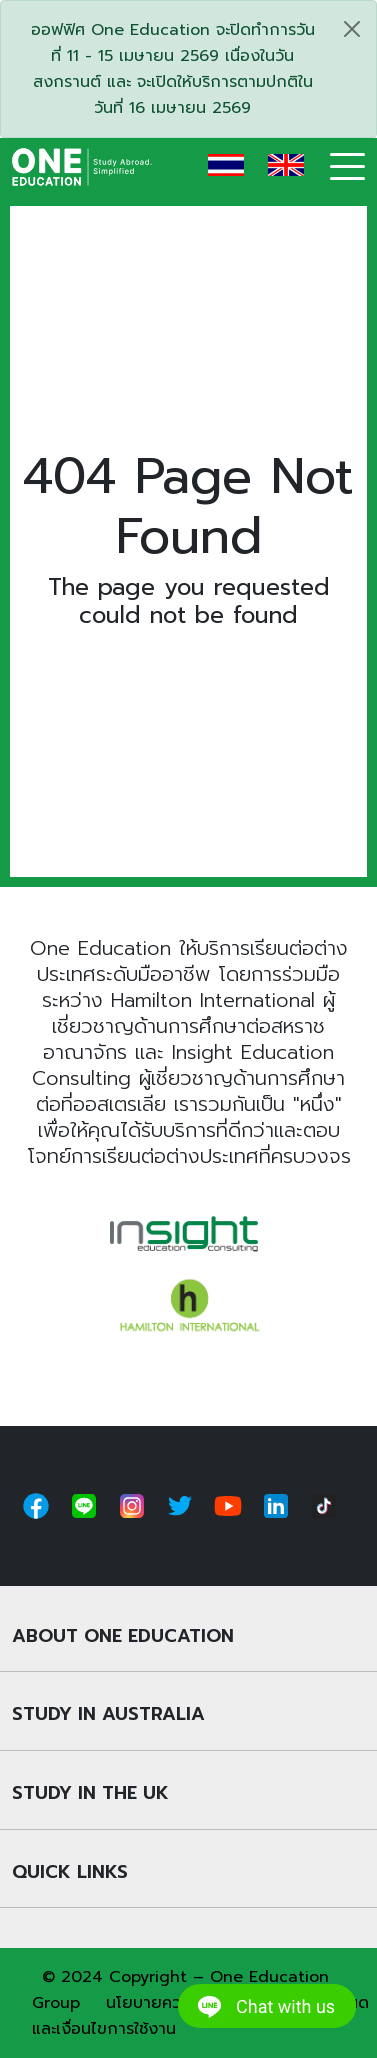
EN (286, 165)
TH (226, 165)
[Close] (352, 29)
